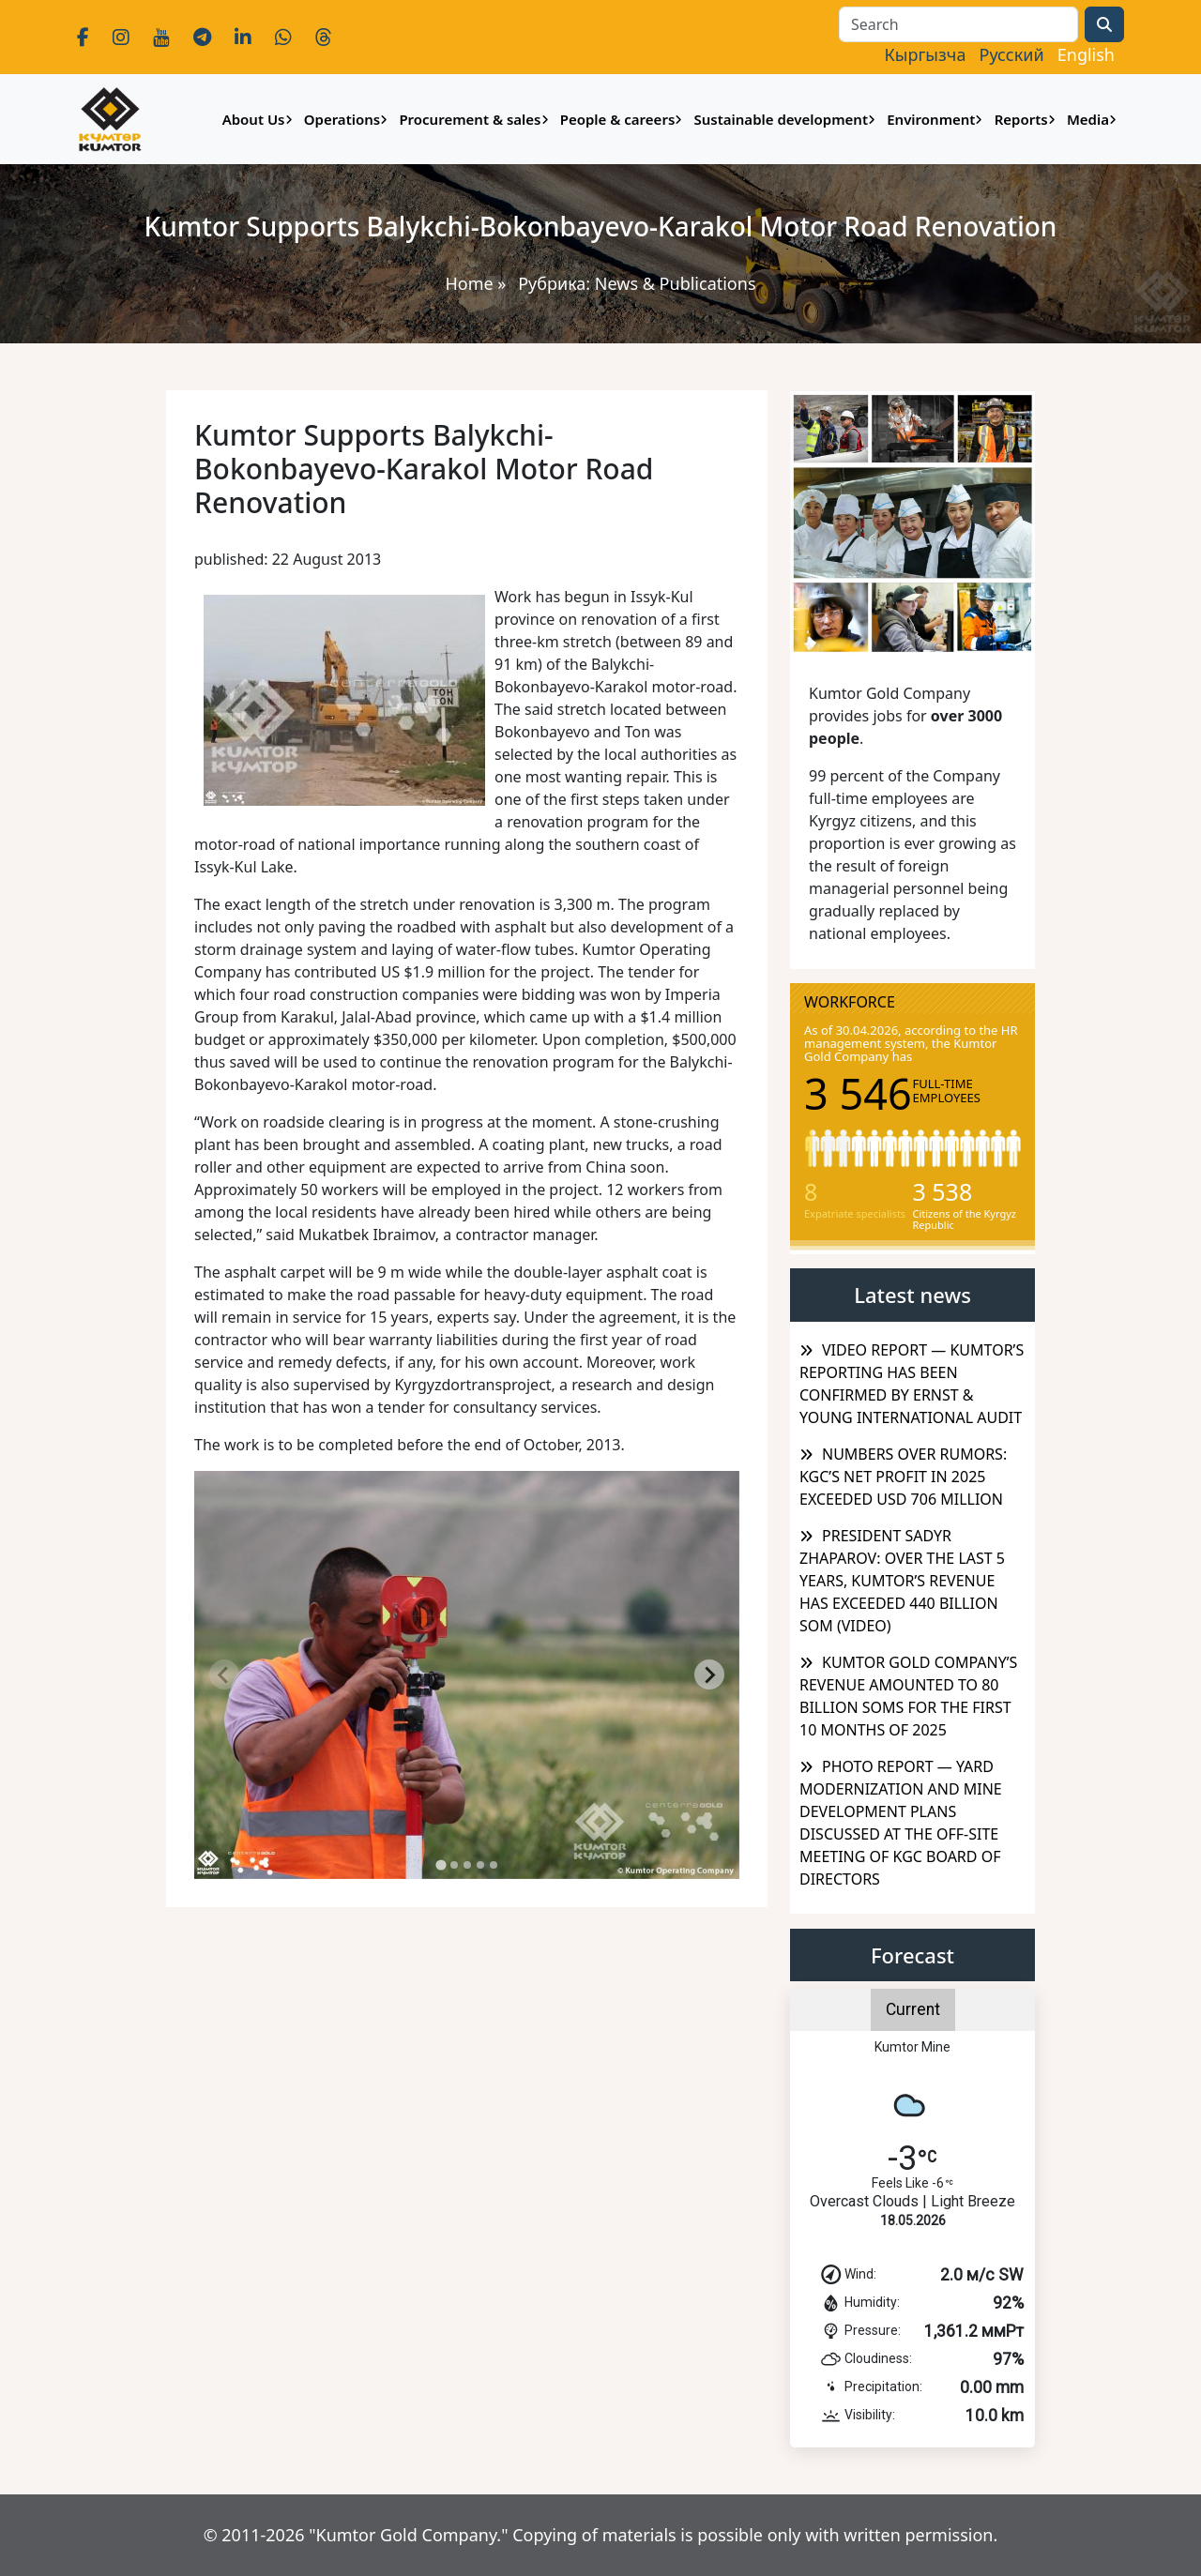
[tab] (440, 1865)
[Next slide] (709, 1674)
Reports (1021, 119)
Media (1088, 119)
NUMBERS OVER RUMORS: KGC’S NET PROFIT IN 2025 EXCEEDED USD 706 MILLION (903, 1476)
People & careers (618, 119)
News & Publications (675, 283)
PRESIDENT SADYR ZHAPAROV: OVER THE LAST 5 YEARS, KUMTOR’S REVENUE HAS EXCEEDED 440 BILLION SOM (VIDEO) (902, 1580)
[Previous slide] (224, 1674)
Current (913, 2009)
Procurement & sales (469, 119)
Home (469, 283)
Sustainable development (780, 119)
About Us (253, 119)
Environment (931, 119)
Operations (342, 119)
